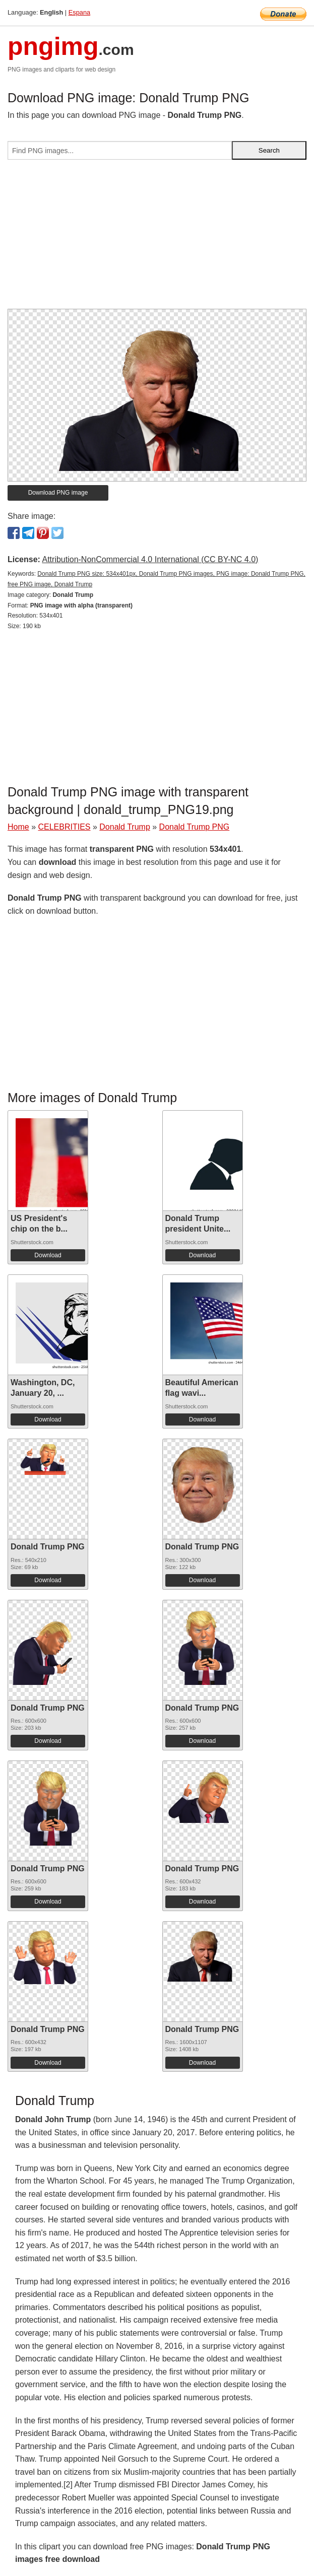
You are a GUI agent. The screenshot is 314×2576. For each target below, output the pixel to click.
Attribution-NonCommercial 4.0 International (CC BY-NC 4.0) (150, 559)
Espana (79, 12)
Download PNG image (58, 492)
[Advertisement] (157, 238)
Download (47, 1255)
